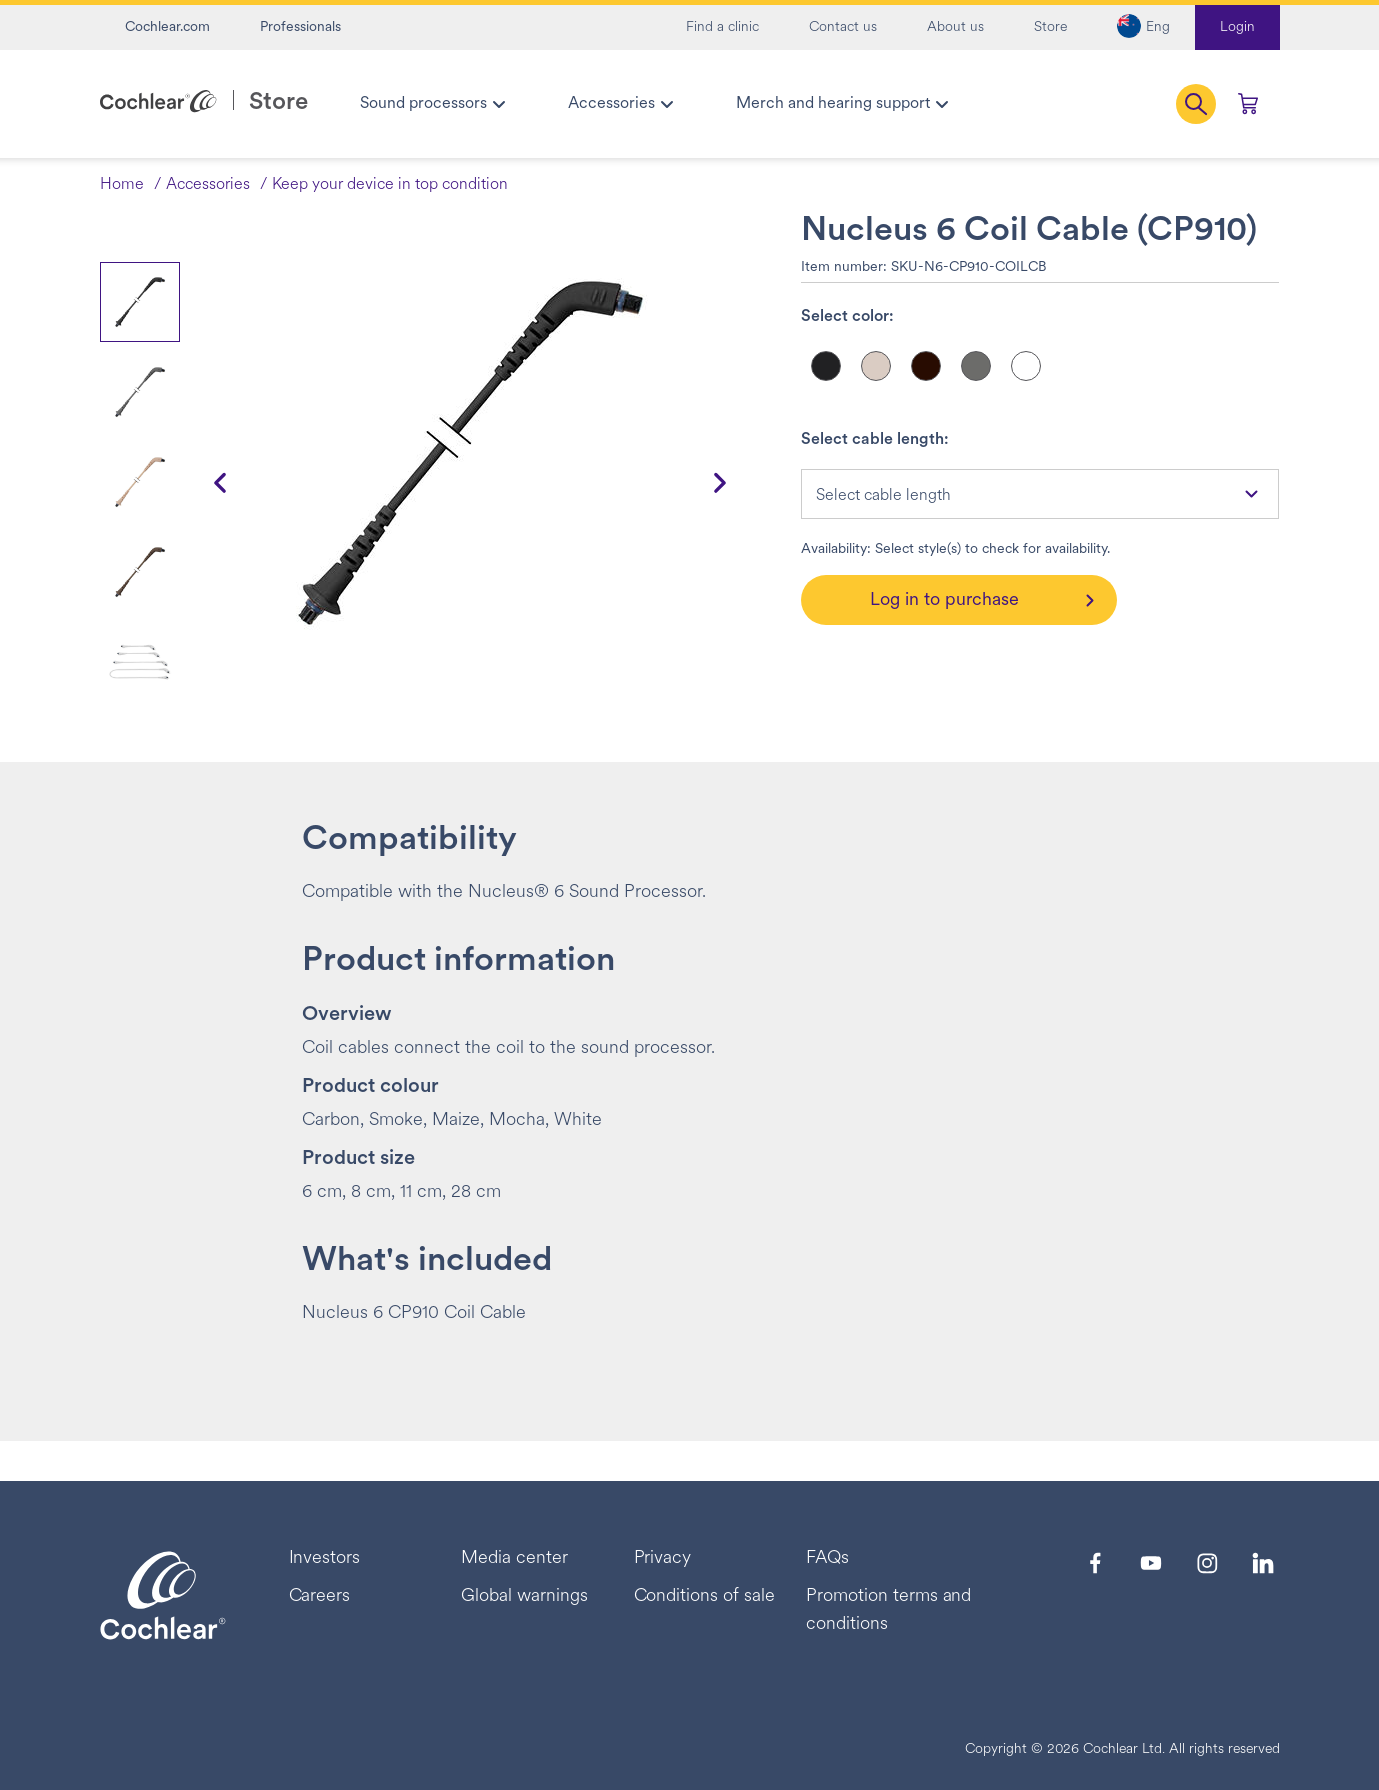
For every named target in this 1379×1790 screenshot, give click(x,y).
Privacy (663, 1558)
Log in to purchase (944, 600)
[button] (1143, 27)
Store (1050, 27)
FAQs (827, 1558)
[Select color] (826, 366)
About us (955, 27)
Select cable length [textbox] (883, 496)
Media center (514, 1558)
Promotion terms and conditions (888, 1610)
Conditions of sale (704, 1596)
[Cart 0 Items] (1248, 104)
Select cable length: (875, 440)
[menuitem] (432, 104)
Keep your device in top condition (390, 185)
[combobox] (1040, 494)
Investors (325, 1558)
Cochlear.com (167, 27)
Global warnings (524, 1596)
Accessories (208, 185)
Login (1237, 27)
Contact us (843, 27)
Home (122, 185)
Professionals (300, 27)
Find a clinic (722, 27)
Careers (320, 1596)
